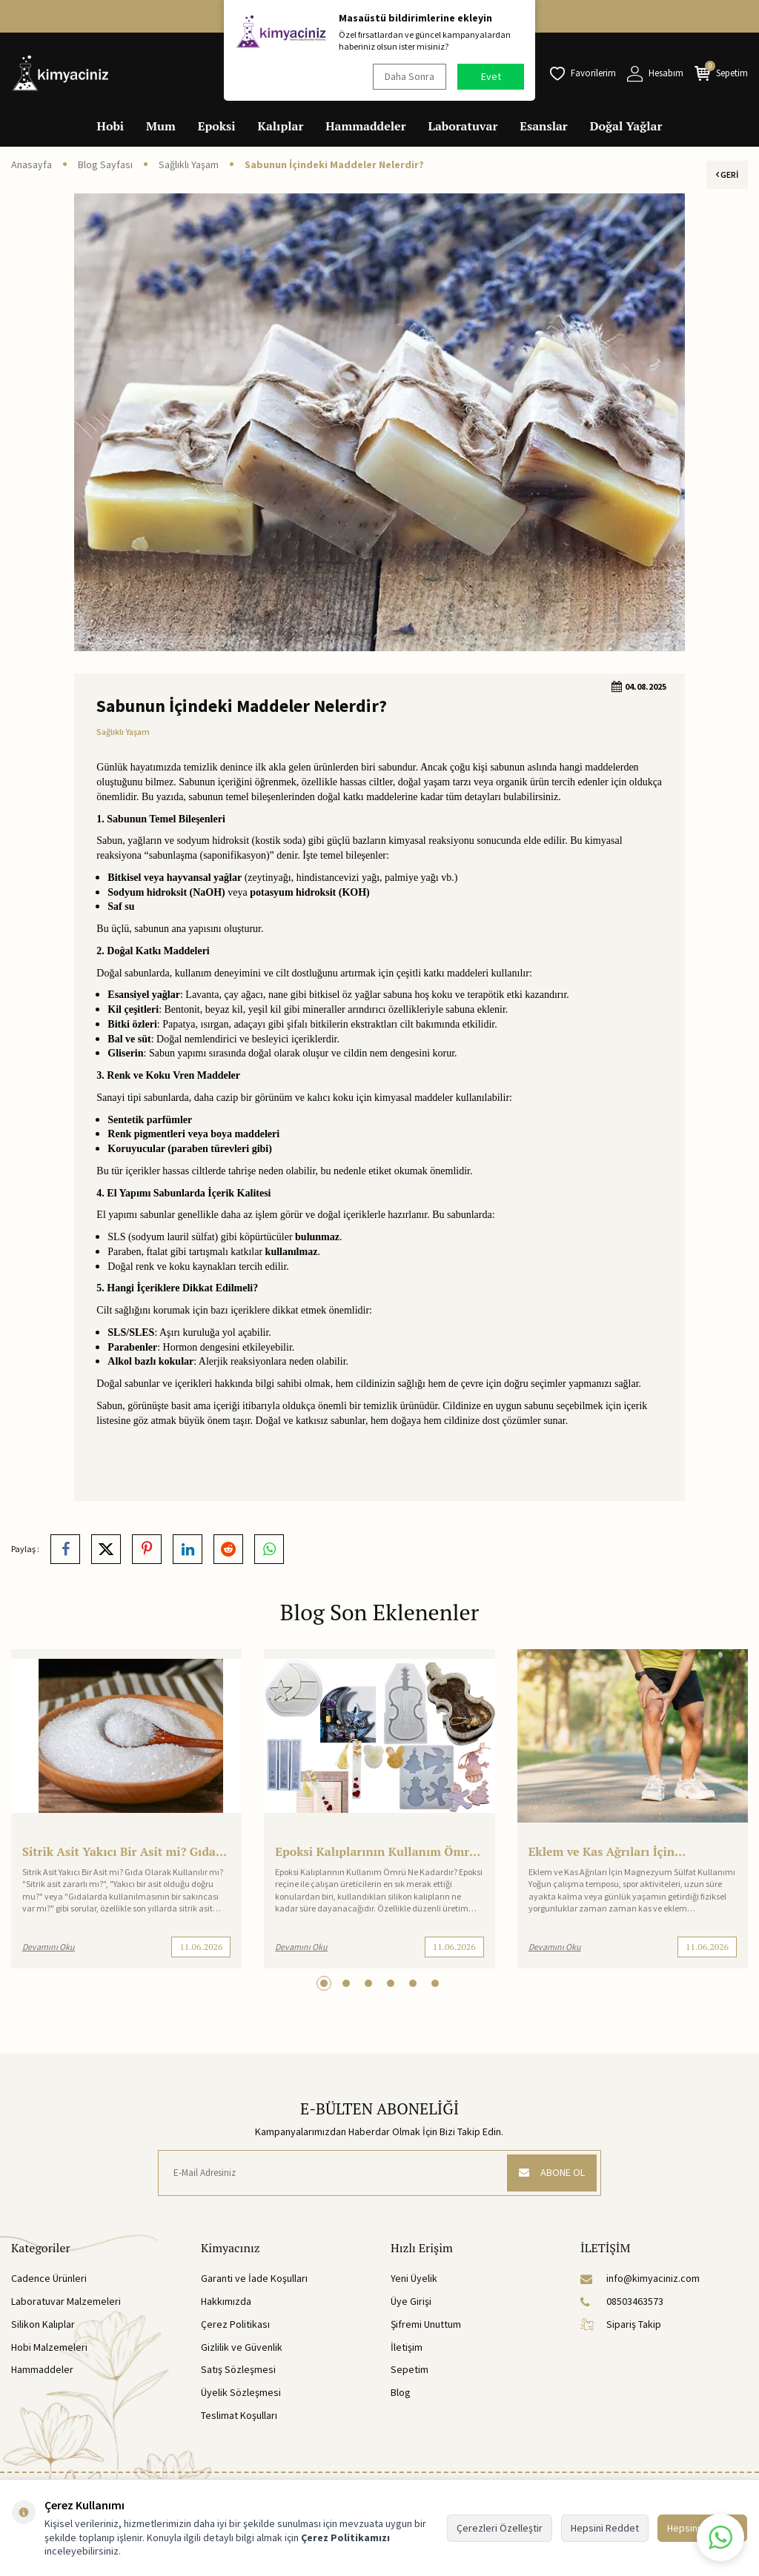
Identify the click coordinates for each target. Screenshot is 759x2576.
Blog (401, 2392)
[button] (324, 1983)
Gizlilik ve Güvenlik (241, 2347)
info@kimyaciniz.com (640, 2278)
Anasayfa (31, 164)
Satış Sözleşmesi (238, 2369)
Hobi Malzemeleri (49, 2347)
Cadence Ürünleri (49, 2278)
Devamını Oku (48, 1946)
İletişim (406, 2347)
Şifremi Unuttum (426, 2324)
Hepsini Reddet (605, 2528)
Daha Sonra (409, 76)
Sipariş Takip (620, 2324)
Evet (491, 76)
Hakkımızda (226, 2301)
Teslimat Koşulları (239, 2415)
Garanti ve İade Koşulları (254, 2278)
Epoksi (217, 126)
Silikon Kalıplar (43, 2324)
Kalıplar (281, 126)
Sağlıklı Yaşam (189, 164)
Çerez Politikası (235, 2324)
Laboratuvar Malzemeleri (66, 2301)
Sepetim (409, 2369)
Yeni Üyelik (414, 2278)
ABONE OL (552, 2172)
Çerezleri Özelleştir (500, 2528)
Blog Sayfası (105, 164)
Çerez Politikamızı (345, 2537)
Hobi (111, 126)
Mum (161, 126)
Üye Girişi (411, 2301)
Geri (727, 173)
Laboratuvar (463, 126)
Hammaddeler (365, 126)
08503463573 (621, 2301)
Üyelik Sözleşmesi (241, 2392)
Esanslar (543, 126)
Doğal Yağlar (626, 126)
